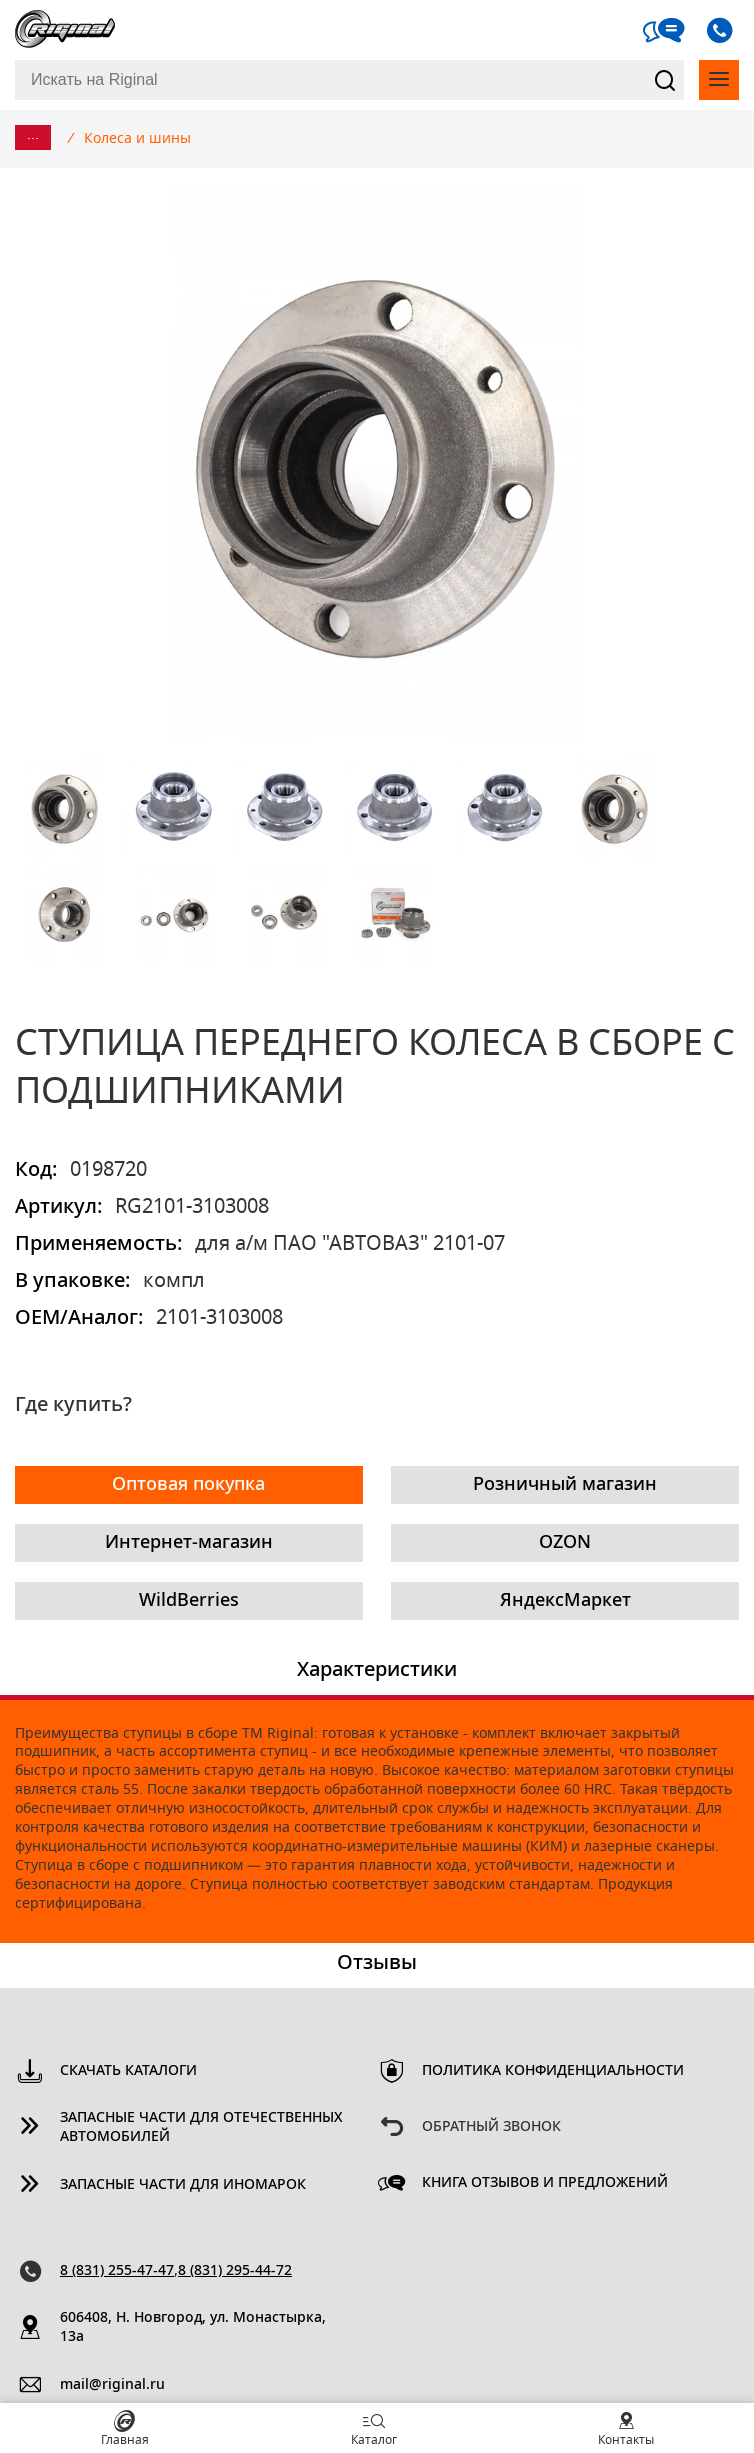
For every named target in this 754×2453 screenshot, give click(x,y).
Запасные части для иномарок (183, 2185)
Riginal (65, 30)
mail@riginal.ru (112, 2385)
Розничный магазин (565, 1485)
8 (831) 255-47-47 (117, 2271)
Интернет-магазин (189, 1543)
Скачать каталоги (128, 2071)
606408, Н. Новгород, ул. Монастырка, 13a (193, 2327)
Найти (665, 80)
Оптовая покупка (188, 1485)
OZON (565, 1543)
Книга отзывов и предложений (545, 2183)
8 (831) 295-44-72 (235, 2271)
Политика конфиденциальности (553, 2071)
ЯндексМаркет (565, 1601)
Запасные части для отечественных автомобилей (201, 2127)
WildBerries (189, 1601)
